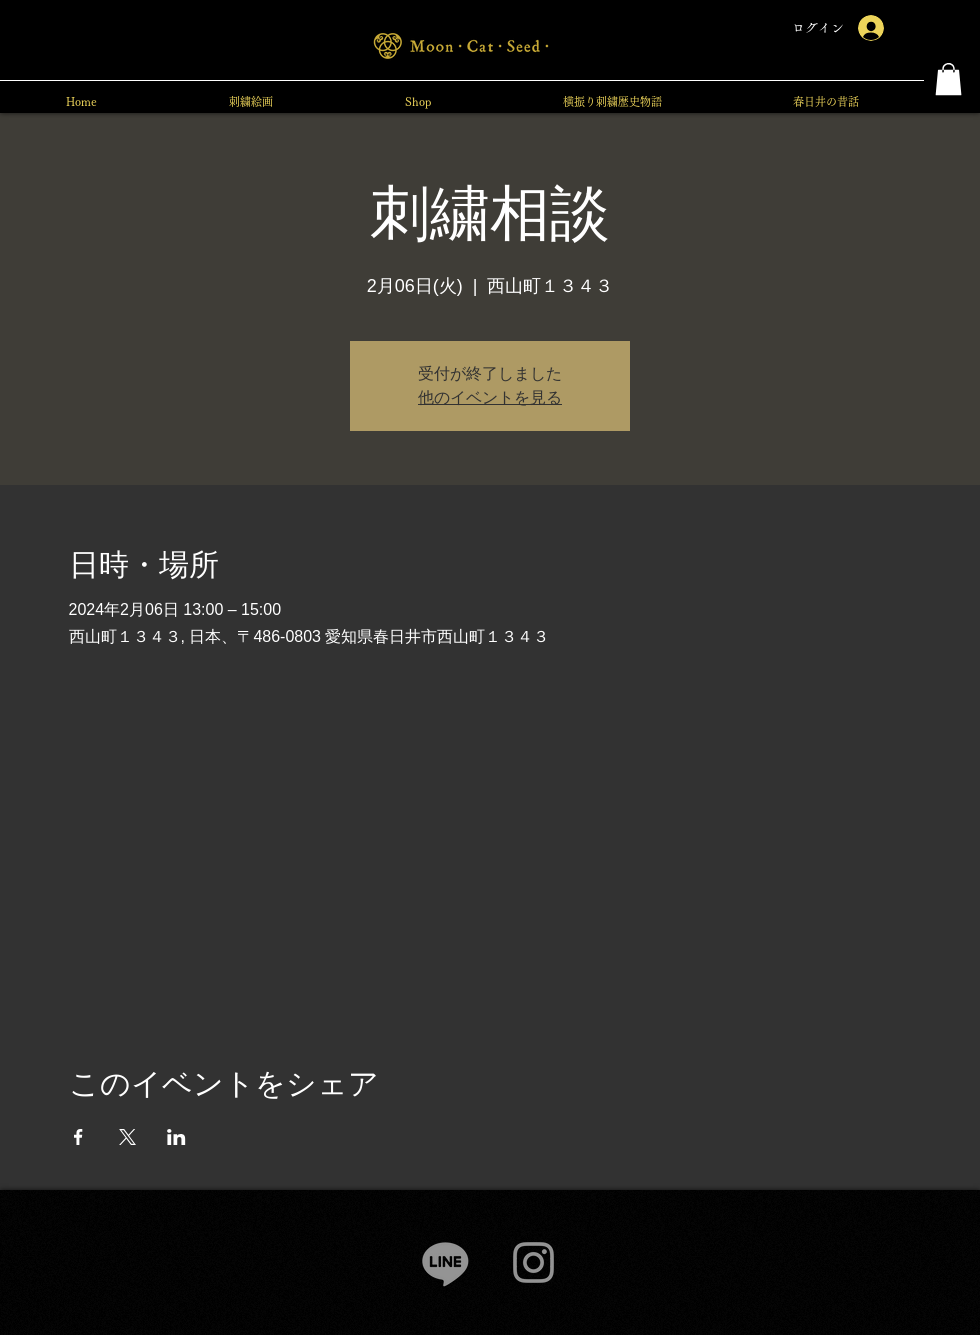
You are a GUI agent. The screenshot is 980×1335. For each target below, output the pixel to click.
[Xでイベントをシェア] (127, 1137)
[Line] (445, 1262)
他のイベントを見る (490, 397)
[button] (948, 79)
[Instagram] (533, 1262)
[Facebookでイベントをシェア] (78, 1137)
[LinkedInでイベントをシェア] (176, 1137)
